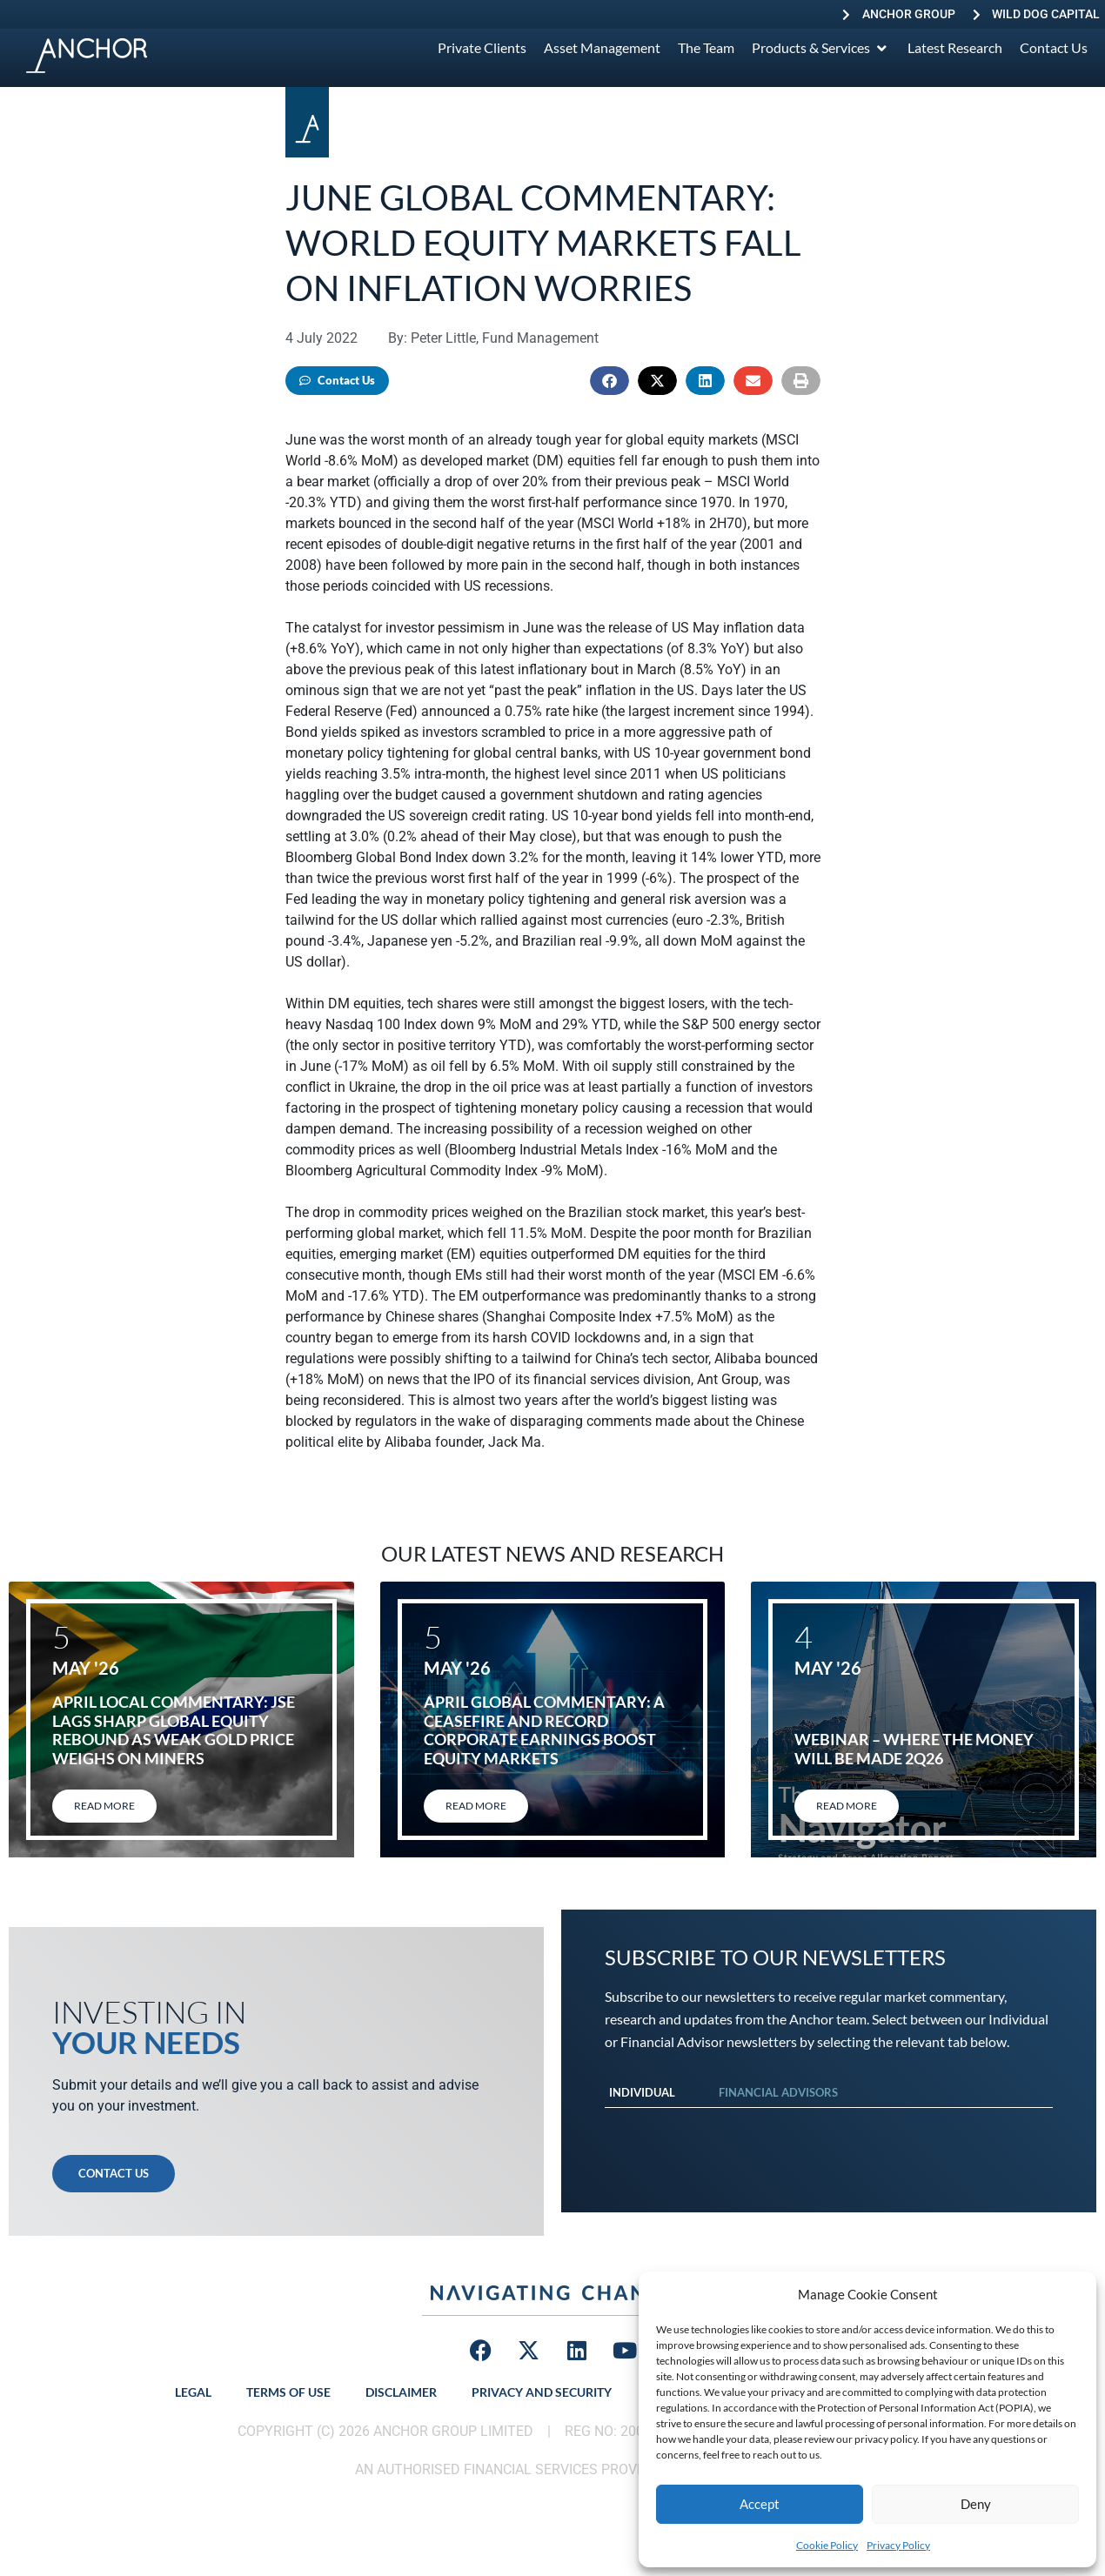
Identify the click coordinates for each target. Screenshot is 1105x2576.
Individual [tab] (642, 2092)
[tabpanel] (829, 2125)
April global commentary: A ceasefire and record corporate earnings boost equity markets (544, 1730)
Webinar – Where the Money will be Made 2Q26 (914, 1749)
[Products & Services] (821, 48)
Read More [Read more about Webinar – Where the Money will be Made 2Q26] (846, 1805)
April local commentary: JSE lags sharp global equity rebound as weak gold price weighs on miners (173, 1730)
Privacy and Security (542, 2392)
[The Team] (706, 48)
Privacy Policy (898, 2545)
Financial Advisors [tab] (778, 2092)
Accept (760, 2504)
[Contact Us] (1053, 48)
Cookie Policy (827, 2545)
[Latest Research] (955, 48)
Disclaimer (401, 2392)
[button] (609, 380)
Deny (976, 2504)
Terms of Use (288, 2392)
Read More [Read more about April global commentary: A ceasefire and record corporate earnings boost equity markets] (475, 1805)
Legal (193, 2392)
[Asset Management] (602, 48)
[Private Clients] (482, 48)
